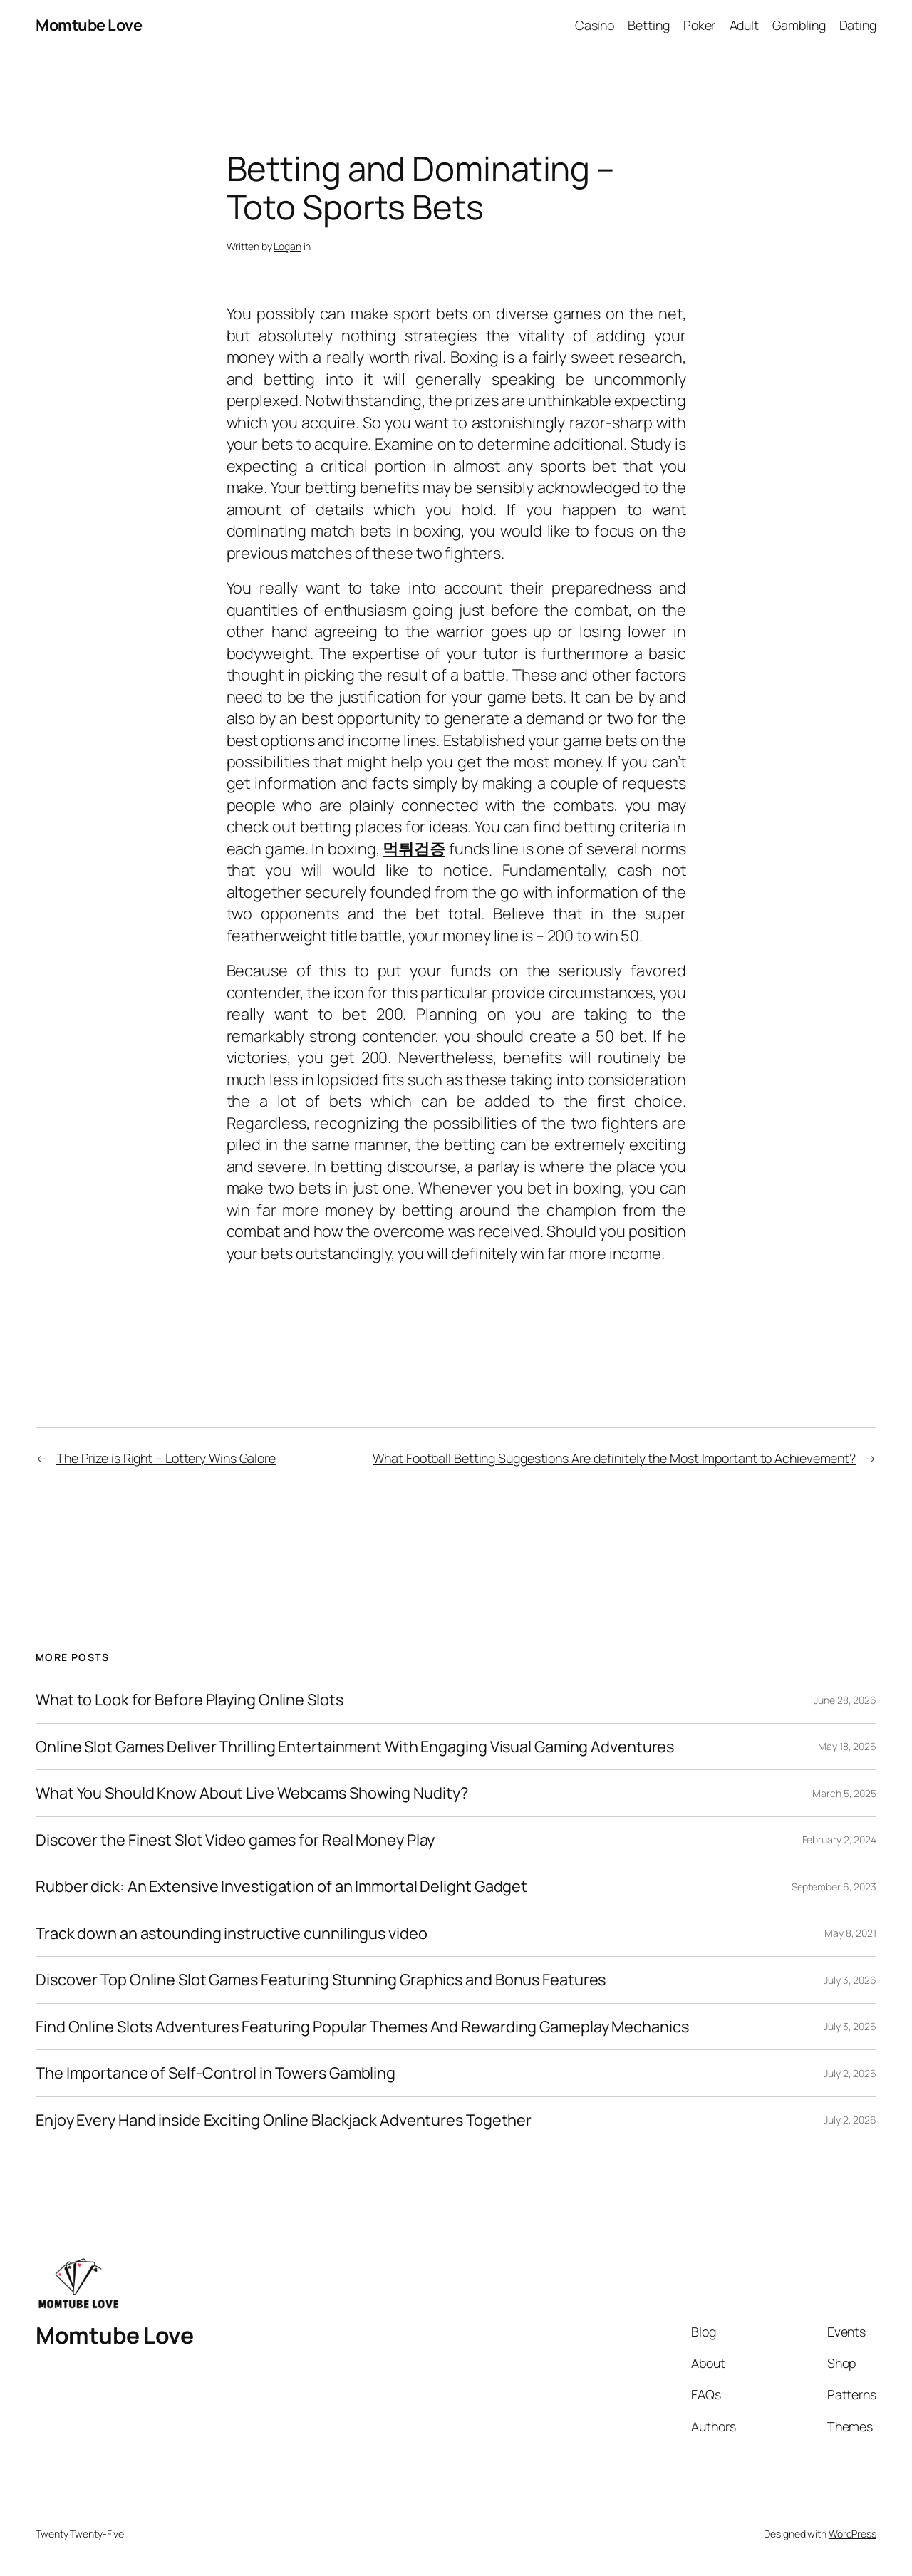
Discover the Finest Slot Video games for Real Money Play (235, 1839)
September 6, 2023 (834, 1886)
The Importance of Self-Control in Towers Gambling (215, 2072)
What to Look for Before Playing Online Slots (189, 1699)
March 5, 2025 (844, 1793)
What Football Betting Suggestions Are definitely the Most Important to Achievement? (614, 1458)
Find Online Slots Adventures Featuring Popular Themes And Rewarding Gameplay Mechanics (362, 2026)
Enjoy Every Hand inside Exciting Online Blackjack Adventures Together (284, 2119)
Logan (287, 246)
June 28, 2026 (845, 1700)
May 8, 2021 (850, 1933)
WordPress (852, 2533)
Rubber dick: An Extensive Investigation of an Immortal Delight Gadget (281, 1886)
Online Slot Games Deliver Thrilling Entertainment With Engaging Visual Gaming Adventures (355, 1746)
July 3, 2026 (850, 1980)
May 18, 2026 (847, 1746)
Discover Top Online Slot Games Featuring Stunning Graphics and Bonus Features (321, 1979)
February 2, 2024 (839, 1839)
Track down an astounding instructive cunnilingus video (232, 1933)
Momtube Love (89, 25)
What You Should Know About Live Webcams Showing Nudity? (252, 1792)
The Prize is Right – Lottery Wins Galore (166, 1458)
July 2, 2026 (850, 2073)
